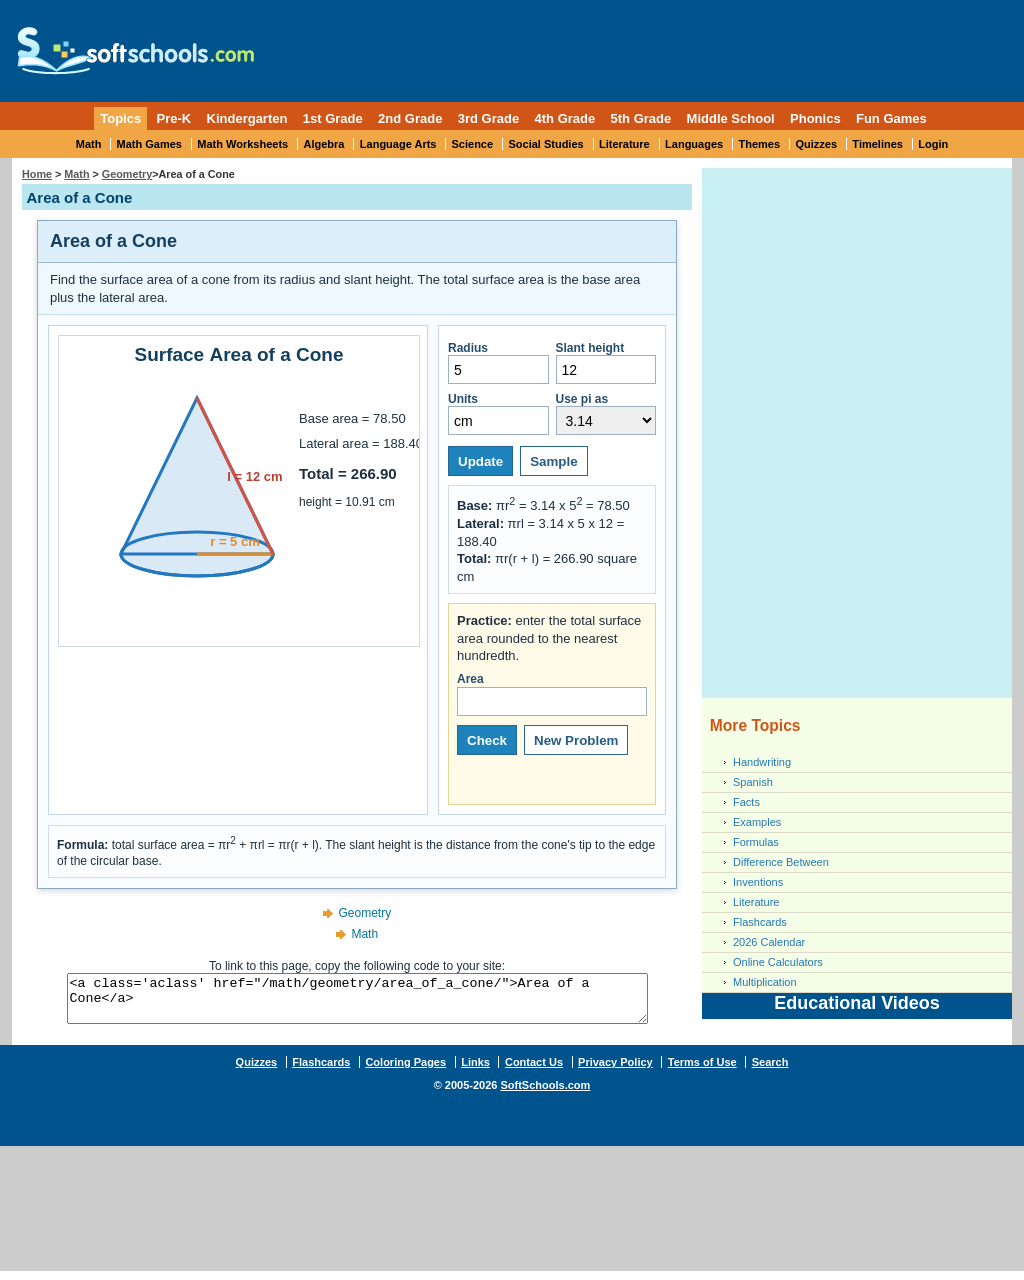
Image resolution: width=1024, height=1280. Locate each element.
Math (89, 144)
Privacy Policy (615, 1071)
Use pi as (606, 413)
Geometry (127, 174)
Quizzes (816, 144)
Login (933, 144)
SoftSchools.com (545, 1094)
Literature (624, 144)
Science (473, 144)
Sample (553, 461)
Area (552, 694)
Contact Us (534, 1071)
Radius (498, 362)
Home (37, 174)
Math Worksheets (242, 144)
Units (498, 413)
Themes (760, 144)
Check (487, 740)
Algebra (324, 144)
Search (770, 1071)
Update (480, 461)
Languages (694, 144)
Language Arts (398, 144)
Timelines (877, 144)
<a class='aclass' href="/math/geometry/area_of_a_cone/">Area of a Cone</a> (357, 1003)
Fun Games (891, 118)
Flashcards (760, 922)
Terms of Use (702, 1071)
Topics (120, 118)
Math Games (149, 144)
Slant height (606, 362)
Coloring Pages (405, 1071)
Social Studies (545, 144)
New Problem (576, 740)
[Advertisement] (640, 45)
